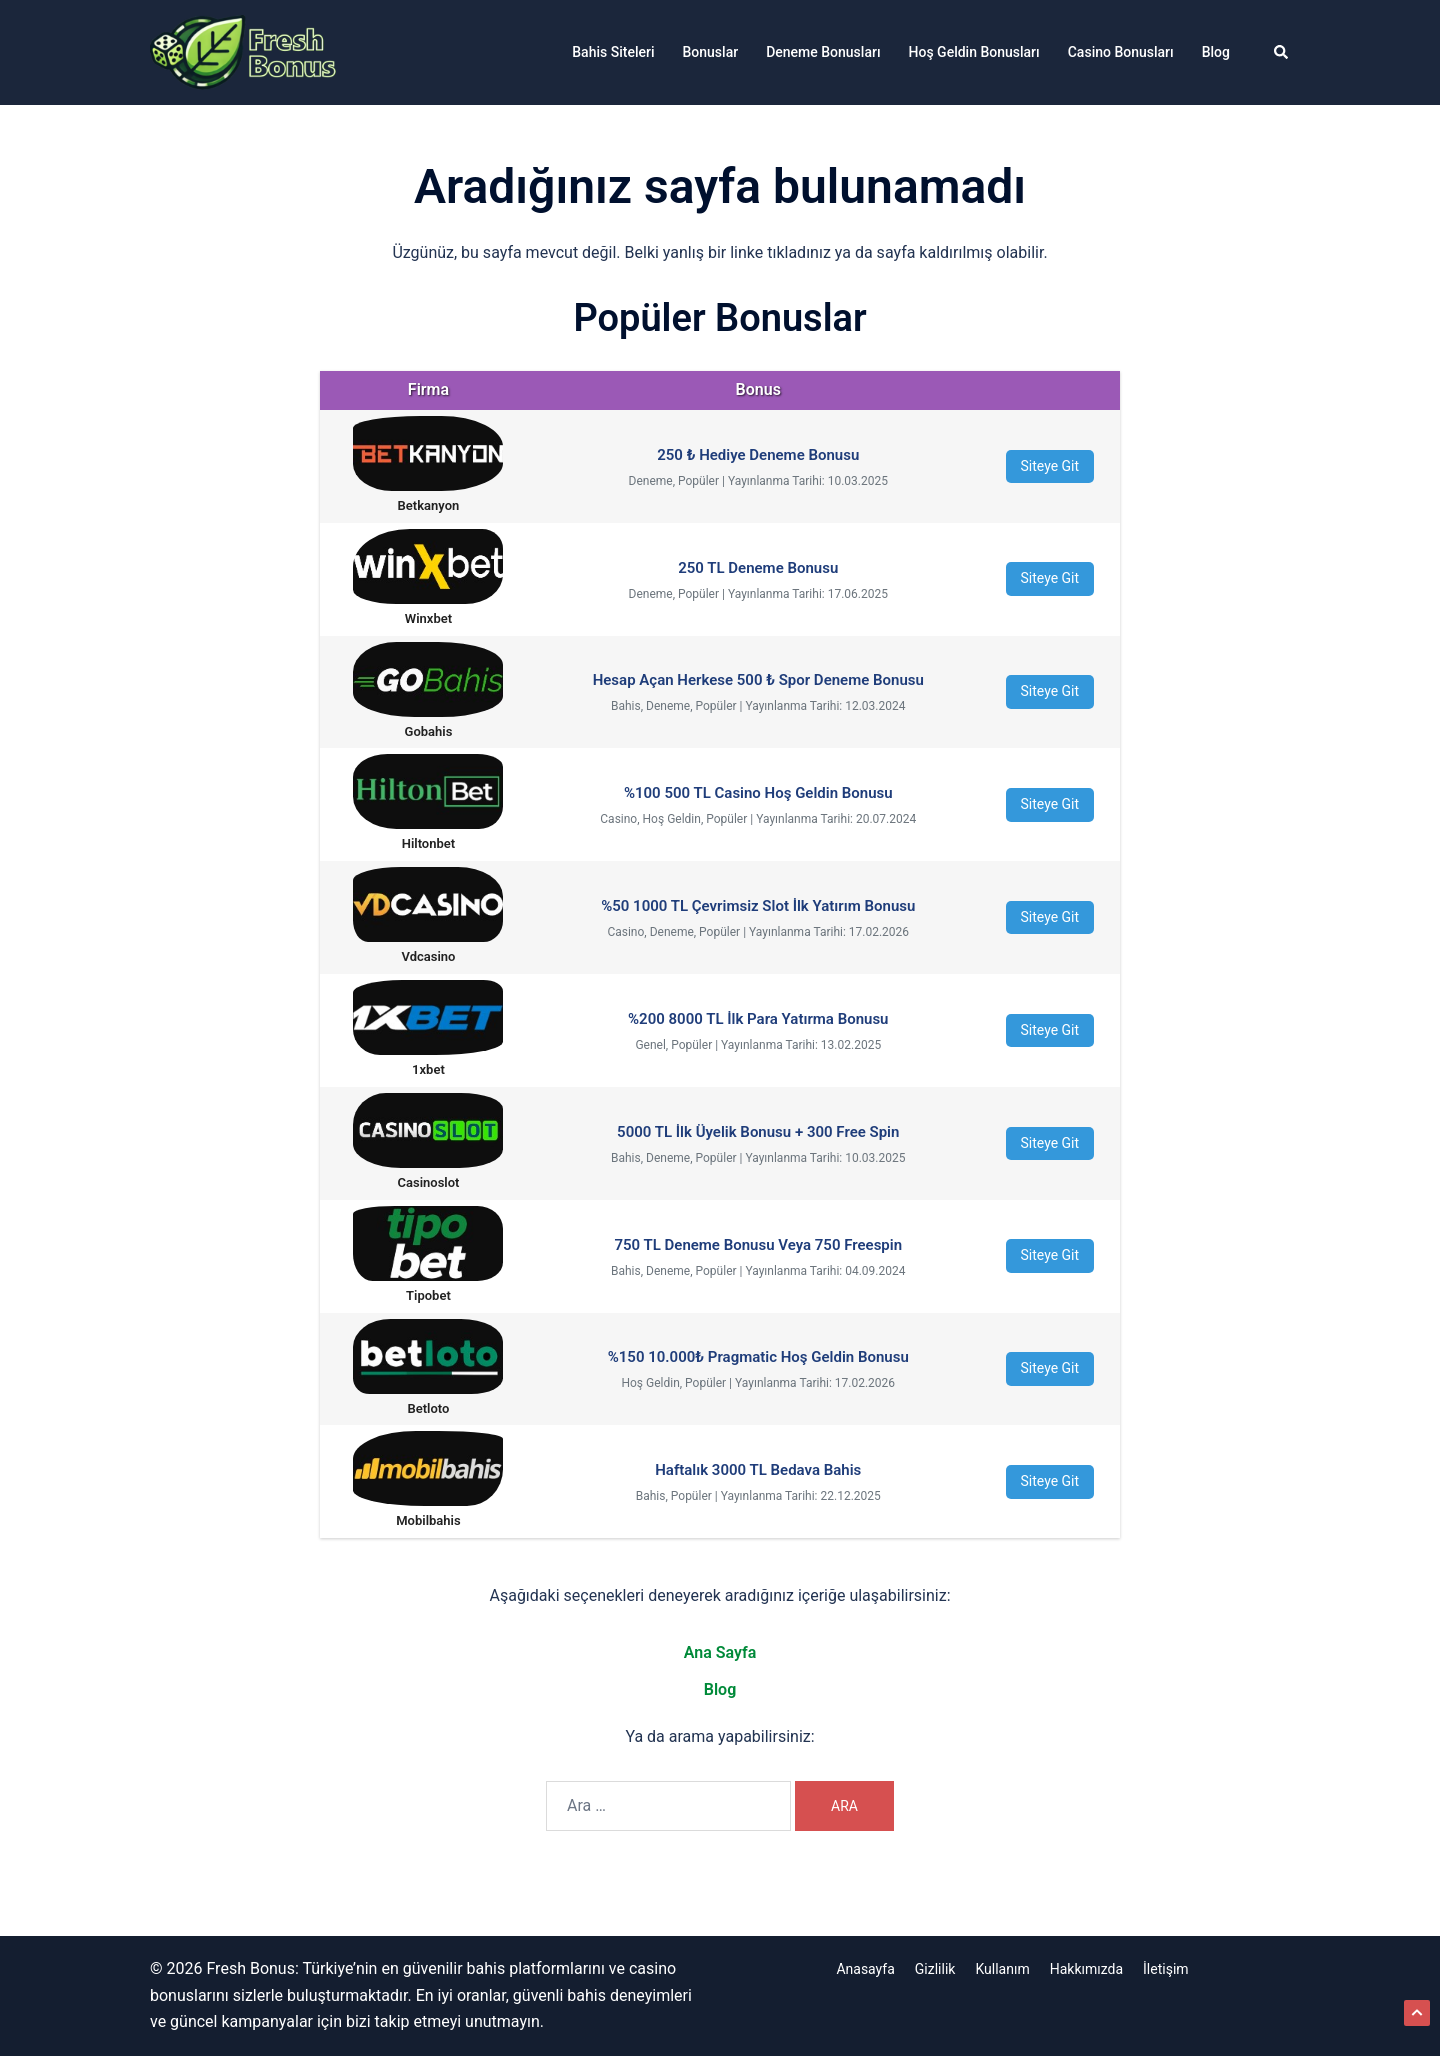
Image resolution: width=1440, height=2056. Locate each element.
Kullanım (1002, 1969)
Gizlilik (935, 1969)
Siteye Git (1050, 466)
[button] (1282, 52)
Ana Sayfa (720, 1652)
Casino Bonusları (1121, 52)
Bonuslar (711, 52)
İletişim (1166, 1969)
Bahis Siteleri (613, 52)
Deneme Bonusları (823, 52)
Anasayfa (865, 1969)
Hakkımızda (1086, 1969)
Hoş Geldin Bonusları (974, 52)
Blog (1216, 52)
